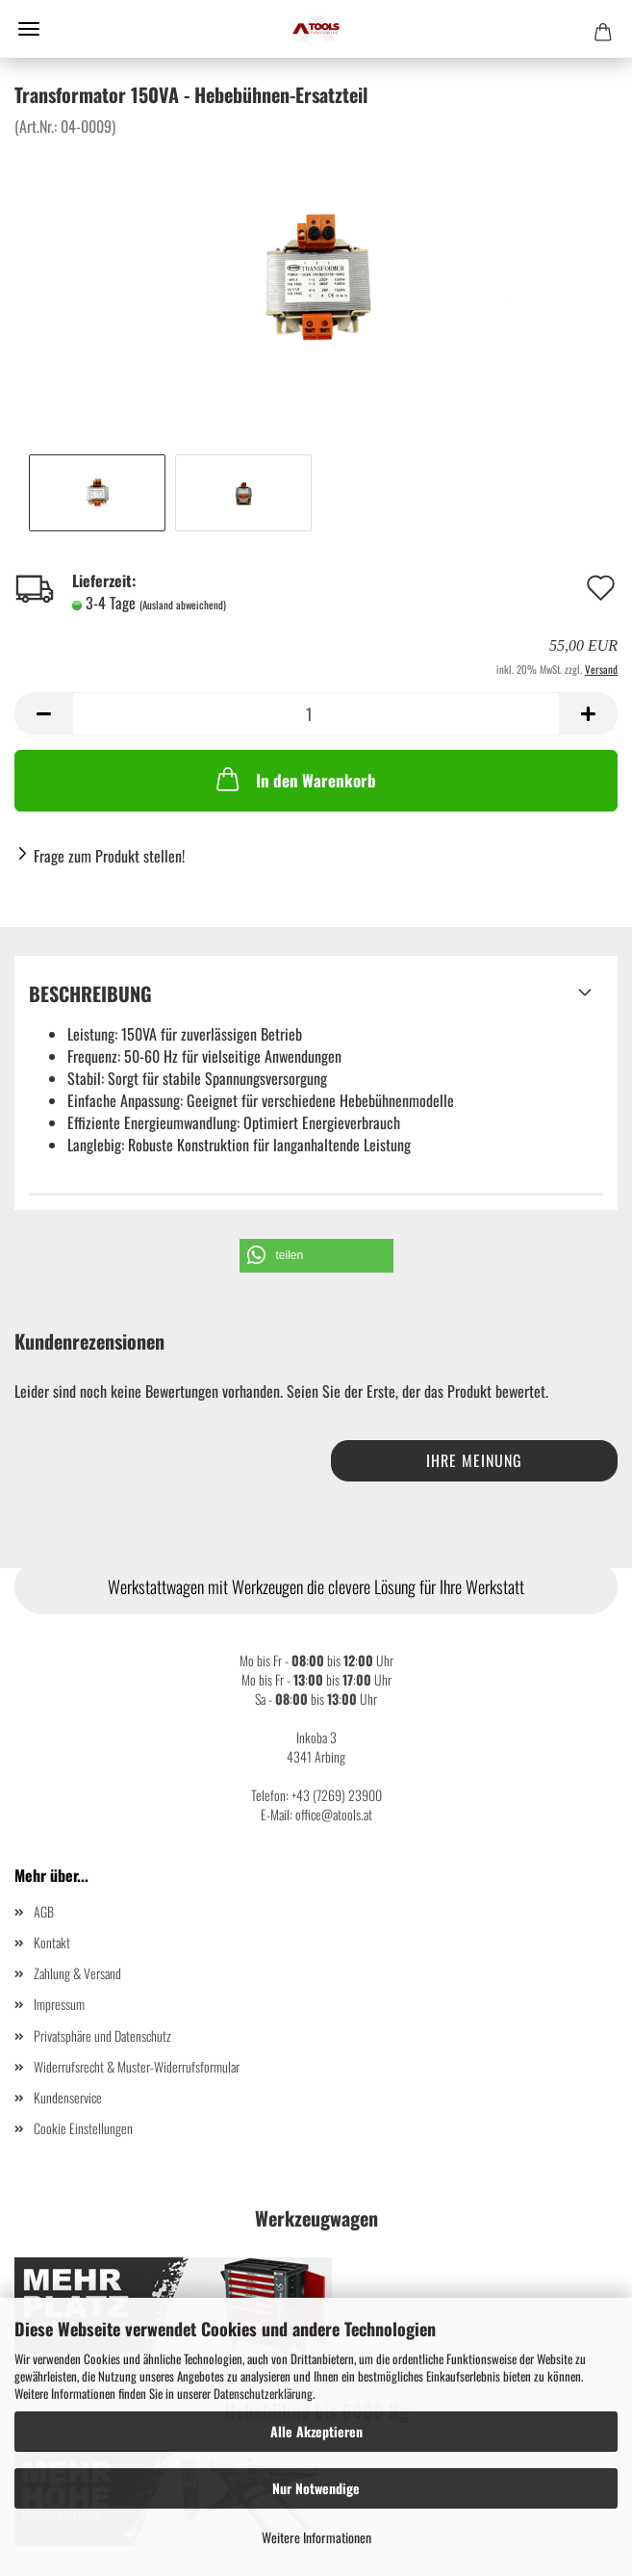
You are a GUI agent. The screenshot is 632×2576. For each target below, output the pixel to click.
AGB (44, 1911)
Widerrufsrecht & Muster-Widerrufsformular (137, 2066)
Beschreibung (90, 993)
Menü (28, 29)
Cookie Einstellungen (83, 2128)
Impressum (59, 2004)
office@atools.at (333, 1814)
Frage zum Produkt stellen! (109, 855)
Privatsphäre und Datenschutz (102, 2035)
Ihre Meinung (474, 1460)
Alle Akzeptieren (316, 2431)
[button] (316, 1256)
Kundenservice (68, 2097)
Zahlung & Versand (77, 1973)
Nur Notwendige (316, 2488)
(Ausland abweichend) (182, 604)
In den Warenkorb (294, 778)
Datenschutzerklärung (263, 2393)
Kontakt (52, 1942)
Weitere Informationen (316, 2537)
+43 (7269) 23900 (336, 1795)
